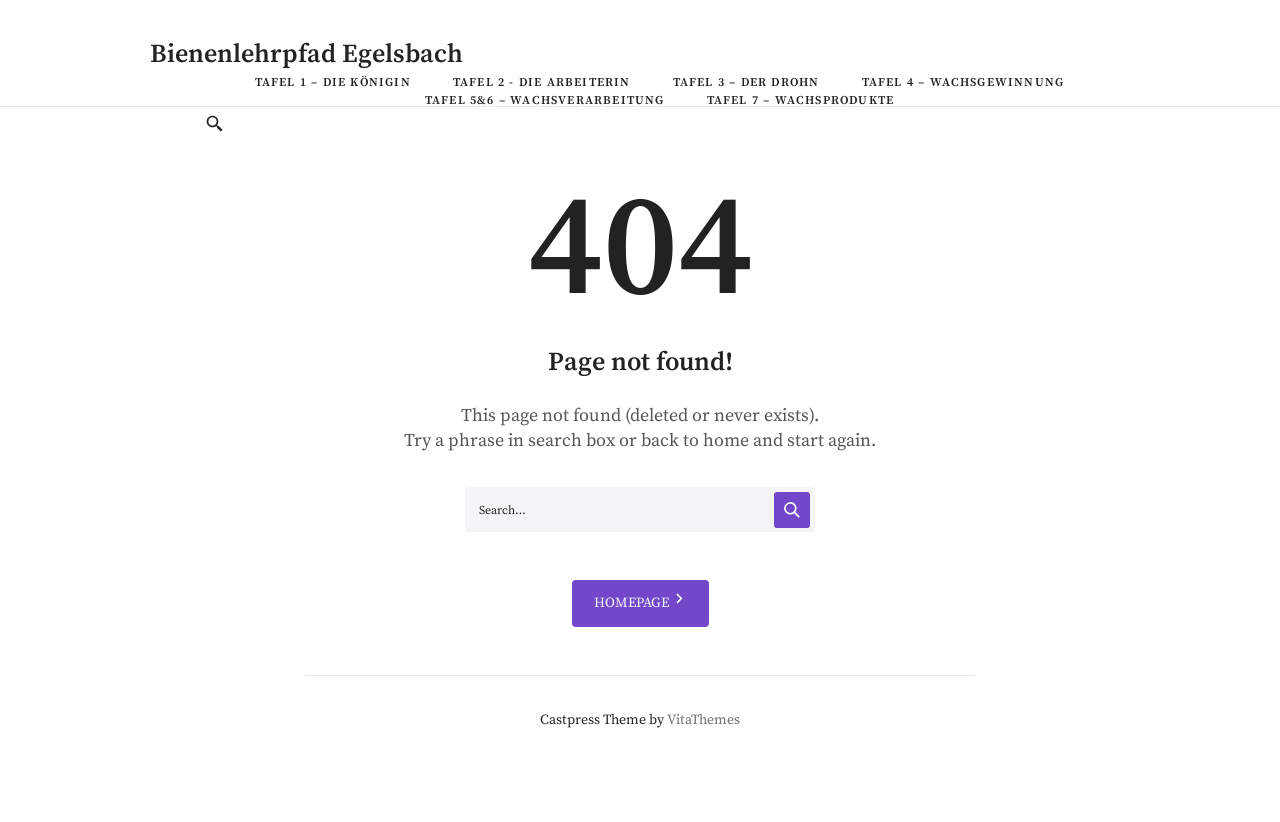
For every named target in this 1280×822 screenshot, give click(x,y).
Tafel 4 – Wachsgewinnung (963, 82)
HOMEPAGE (640, 603)
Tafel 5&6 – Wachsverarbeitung (545, 100)
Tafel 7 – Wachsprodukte (801, 100)
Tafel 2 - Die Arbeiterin (542, 82)
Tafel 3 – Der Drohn (746, 82)
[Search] (792, 510)
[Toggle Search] (215, 125)
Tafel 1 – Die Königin (333, 82)
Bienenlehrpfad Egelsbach (306, 54)
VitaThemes (703, 720)
